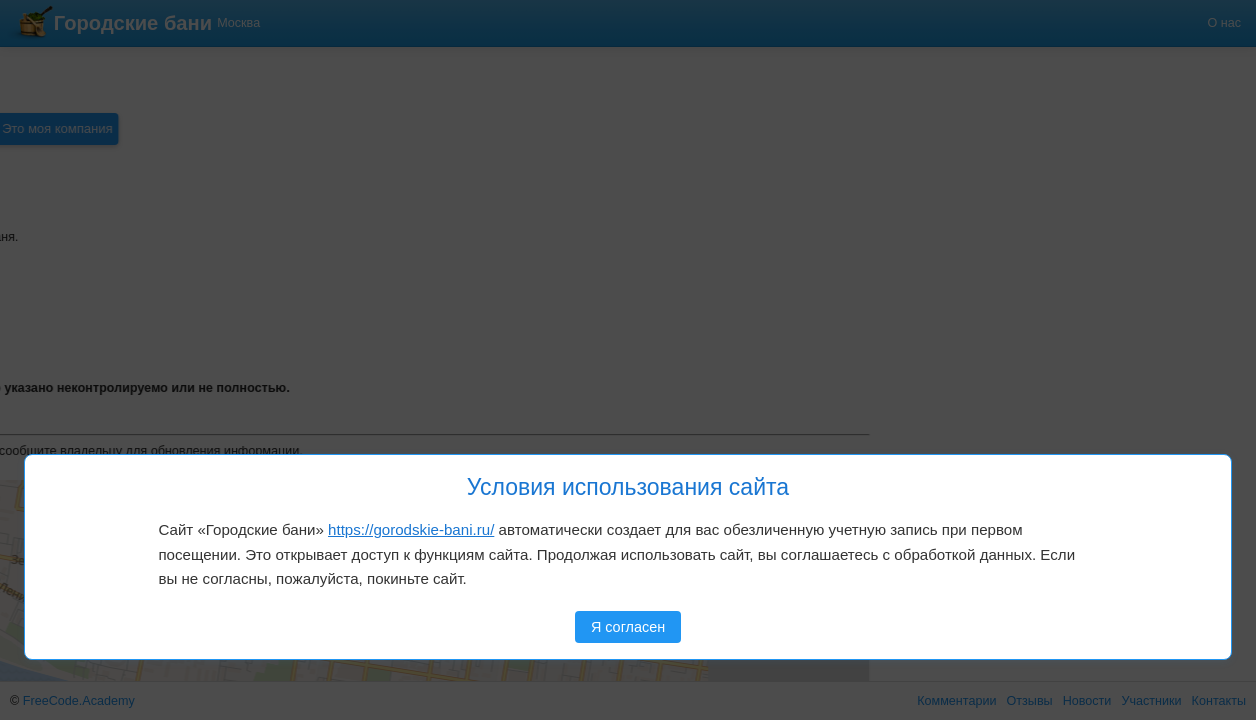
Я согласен (628, 627)
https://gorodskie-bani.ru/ (411, 529)
